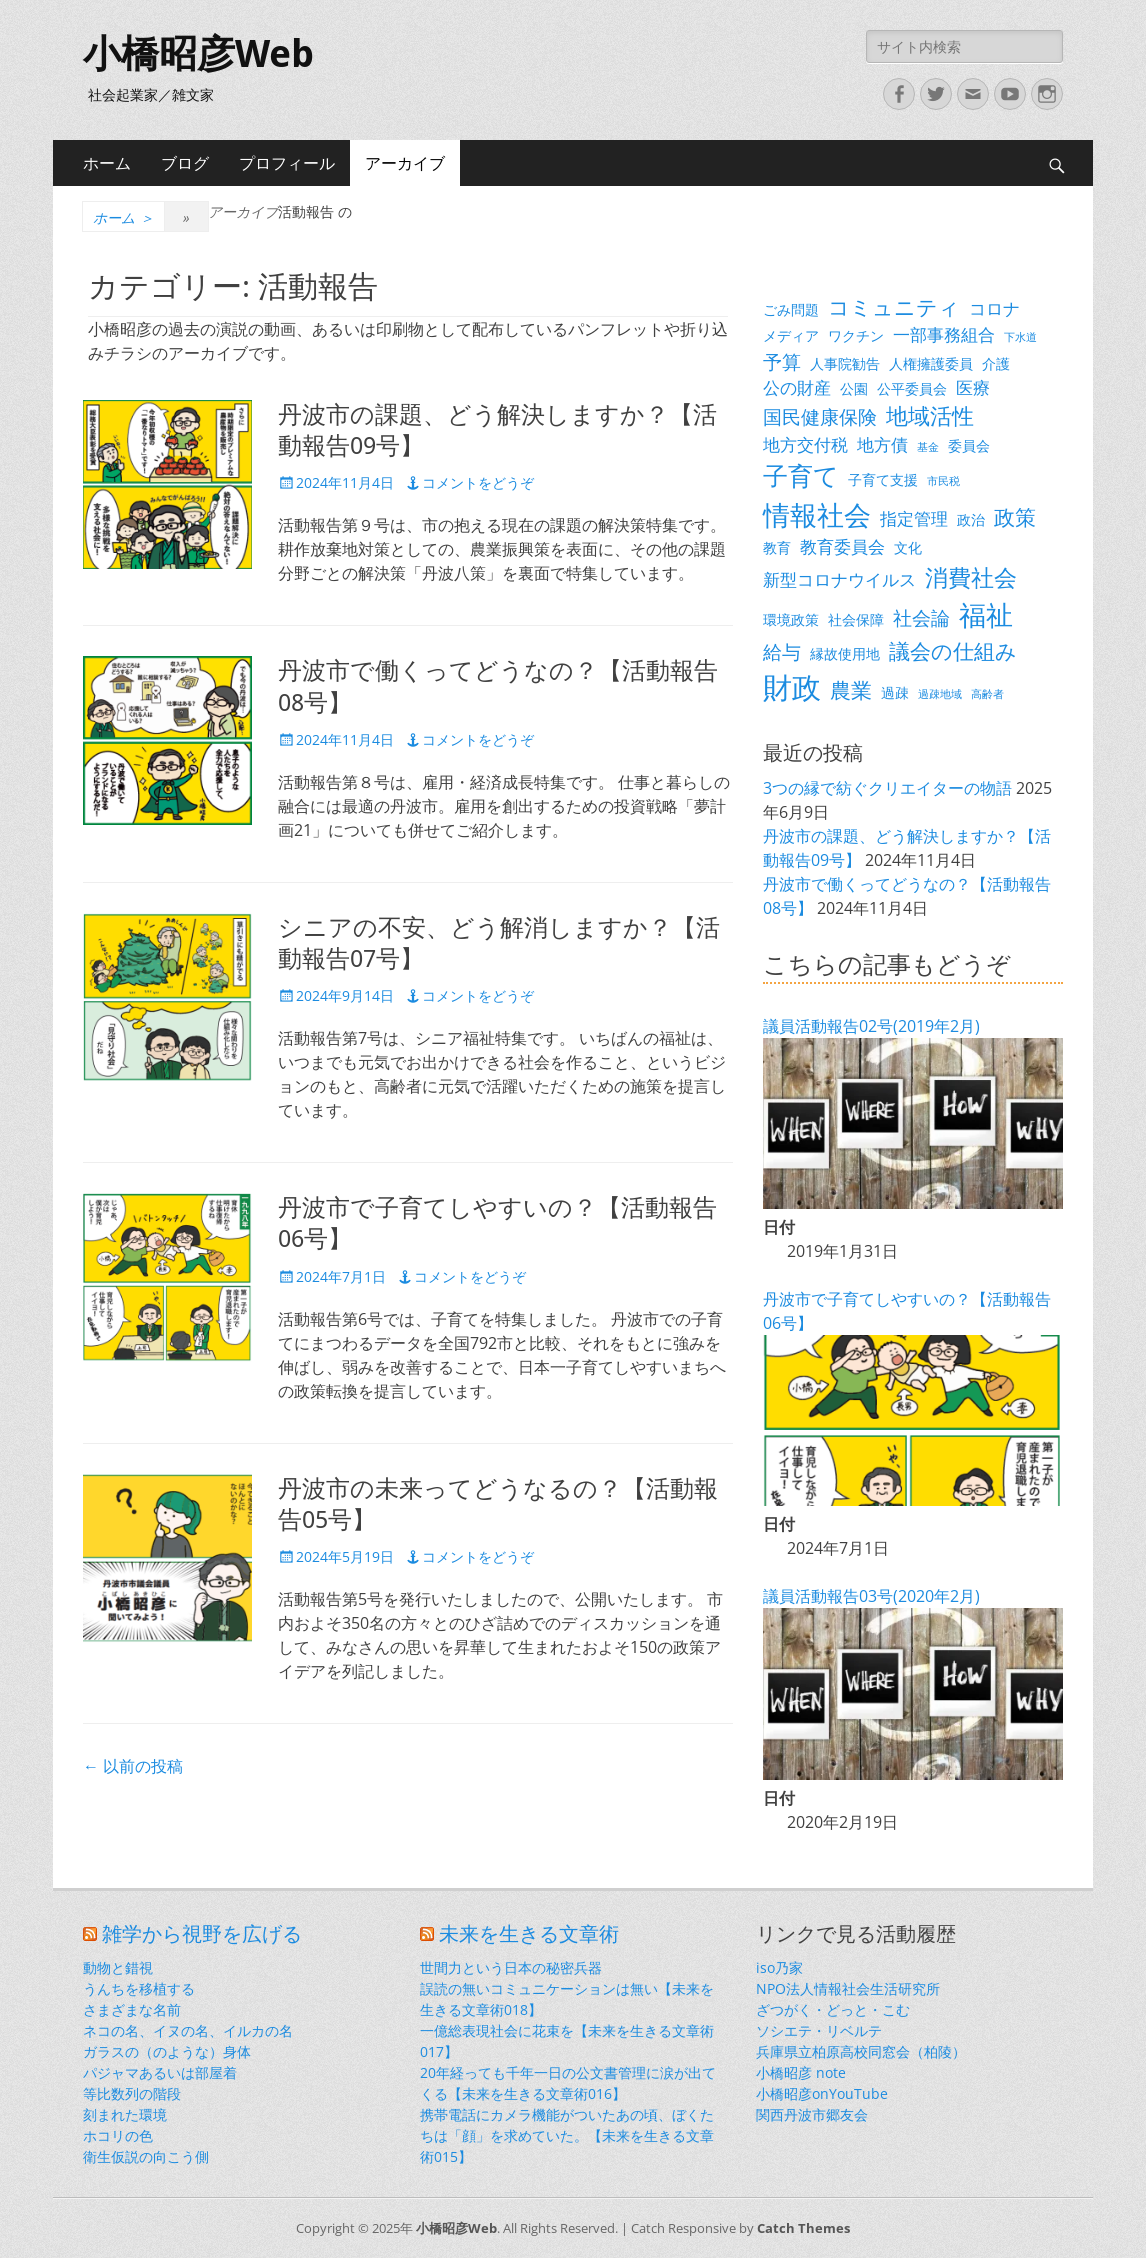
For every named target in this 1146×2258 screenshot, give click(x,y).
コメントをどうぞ (478, 482)
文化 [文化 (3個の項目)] (908, 547)
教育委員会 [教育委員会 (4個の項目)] (842, 546)
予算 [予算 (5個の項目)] (782, 361)
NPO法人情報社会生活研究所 (848, 1988)
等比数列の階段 (132, 2093)
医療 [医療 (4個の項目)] (973, 387)
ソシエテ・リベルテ (819, 2030)
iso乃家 (779, 1967)
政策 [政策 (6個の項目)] (1015, 517)
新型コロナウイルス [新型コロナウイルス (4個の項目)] (839, 579)
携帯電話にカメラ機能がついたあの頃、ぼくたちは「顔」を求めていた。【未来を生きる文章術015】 (567, 2135)
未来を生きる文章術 (529, 1934)
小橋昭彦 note (801, 2072)
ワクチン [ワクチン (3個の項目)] (856, 335)
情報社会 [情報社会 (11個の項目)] (817, 515)
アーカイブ (405, 163)
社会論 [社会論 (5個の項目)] (921, 617)
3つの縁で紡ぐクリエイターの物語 (887, 788)
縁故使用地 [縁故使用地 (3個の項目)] (845, 653)
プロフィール (287, 163)
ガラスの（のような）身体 (167, 2051)
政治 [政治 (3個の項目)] (971, 519)
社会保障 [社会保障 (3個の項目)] (856, 619)
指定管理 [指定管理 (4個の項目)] (914, 518)
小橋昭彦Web (198, 54)
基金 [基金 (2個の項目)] (928, 447)
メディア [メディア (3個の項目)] (791, 335)
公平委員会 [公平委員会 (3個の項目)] (912, 388)
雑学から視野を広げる (202, 1934)
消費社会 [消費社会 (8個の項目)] (971, 577)
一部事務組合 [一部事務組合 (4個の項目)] (944, 334)
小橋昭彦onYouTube (822, 2093)
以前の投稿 (133, 1766)
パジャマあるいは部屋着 (160, 2072)
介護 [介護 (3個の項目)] (996, 363)
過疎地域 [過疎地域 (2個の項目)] (940, 694)
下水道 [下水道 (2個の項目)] (1020, 337)
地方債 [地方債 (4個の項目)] (882, 444)
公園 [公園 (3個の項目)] (854, 388)
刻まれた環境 (125, 2114)
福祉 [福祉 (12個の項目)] (986, 614)
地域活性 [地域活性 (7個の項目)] (930, 415)
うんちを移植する (139, 1988)
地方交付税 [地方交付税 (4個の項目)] (805, 444)
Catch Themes (803, 2228)
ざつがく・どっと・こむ (833, 2009)
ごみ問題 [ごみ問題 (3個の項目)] (791, 309)
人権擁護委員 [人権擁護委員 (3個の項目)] (931, 363)
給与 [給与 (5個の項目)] (782, 651)
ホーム (107, 163)
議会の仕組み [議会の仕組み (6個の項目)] (953, 651)
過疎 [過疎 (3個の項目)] (895, 692)
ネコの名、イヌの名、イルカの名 (188, 2030)
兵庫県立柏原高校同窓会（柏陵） (861, 2051)
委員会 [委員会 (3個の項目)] (969, 445)
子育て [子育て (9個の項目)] (801, 475)
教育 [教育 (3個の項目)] (777, 547)
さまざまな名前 (132, 2009)
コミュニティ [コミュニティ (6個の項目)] (894, 307)
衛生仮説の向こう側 (146, 2156)
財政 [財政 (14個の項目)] (792, 687)
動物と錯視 (118, 1967)
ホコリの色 (118, 2135)
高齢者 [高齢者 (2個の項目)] (987, 694)
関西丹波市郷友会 (812, 2114)
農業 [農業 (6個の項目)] (851, 690)
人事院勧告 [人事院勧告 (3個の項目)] (845, 363)
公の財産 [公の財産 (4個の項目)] (797, 387)
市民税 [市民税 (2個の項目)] (943, 481)
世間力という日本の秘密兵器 (511, 1967)
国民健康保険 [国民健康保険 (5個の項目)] (820, 416)
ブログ (185, 163)
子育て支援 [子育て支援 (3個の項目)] (883, 479)
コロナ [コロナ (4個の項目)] (994, 308)
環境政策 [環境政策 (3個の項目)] (791, 619)
